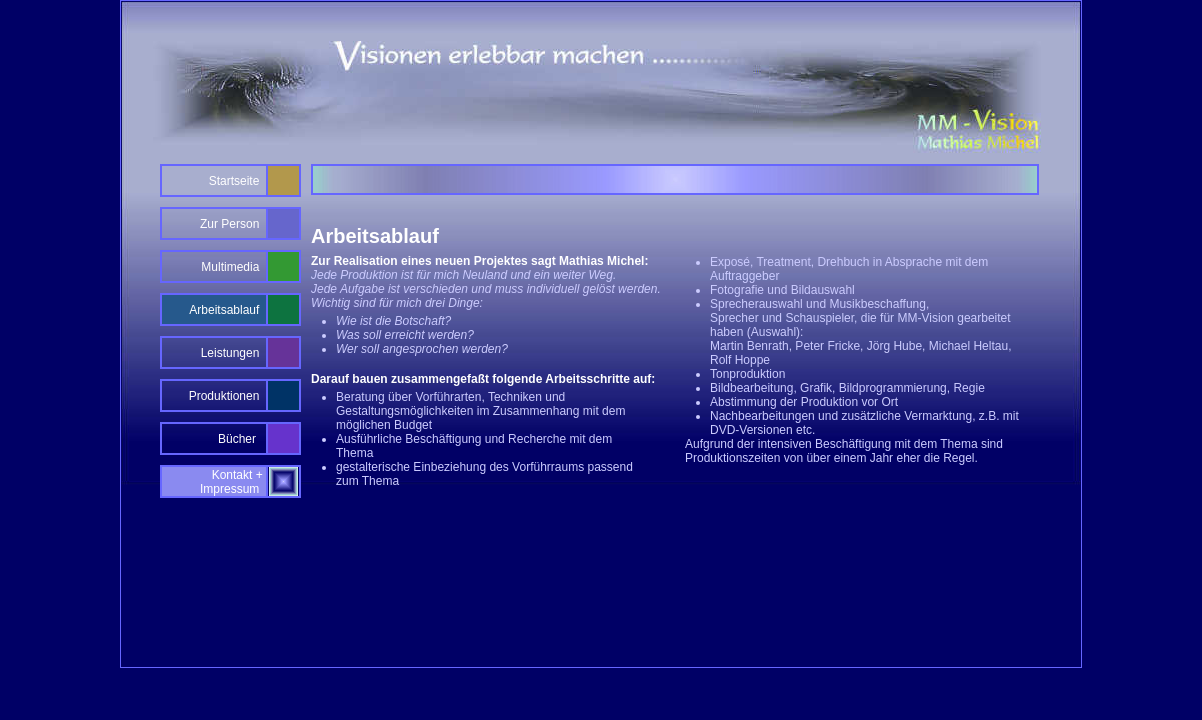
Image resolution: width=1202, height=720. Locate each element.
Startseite (234, 181)
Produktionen (224, 396)
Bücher (238, 439)
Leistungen (230, 353)
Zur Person (229, 224)
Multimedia (230, 267)
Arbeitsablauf (224, 310)
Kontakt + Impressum (233, 482)
